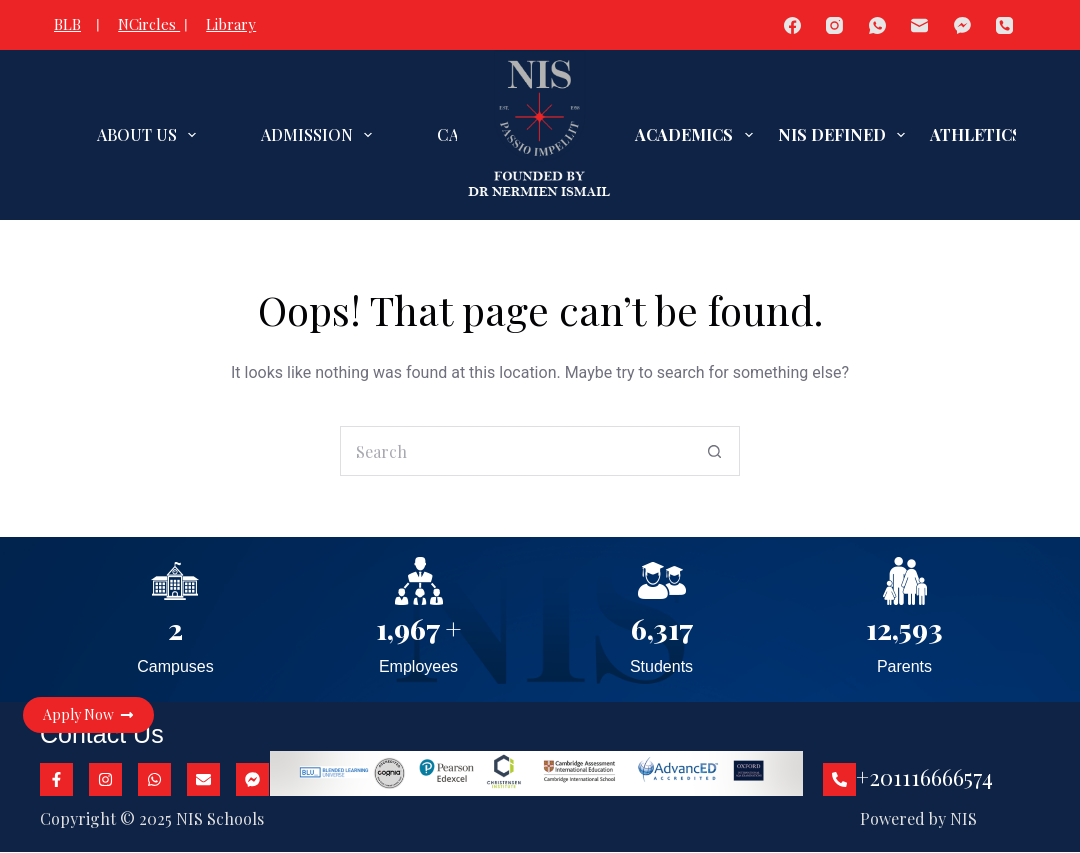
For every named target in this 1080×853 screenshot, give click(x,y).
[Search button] (715, 451)
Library (231, 24)
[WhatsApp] (877, 25)
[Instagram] (835, 25)
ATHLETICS (989, 135)
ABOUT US (150, 135)
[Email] (920, 25)
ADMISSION (320, 135)
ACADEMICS (697, 135)
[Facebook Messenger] (962, 25)
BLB (67, 24)
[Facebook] (792, 25)
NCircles (149, 24)
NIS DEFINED (845, 135)
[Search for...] (515, 451)
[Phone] (1005, 25)
